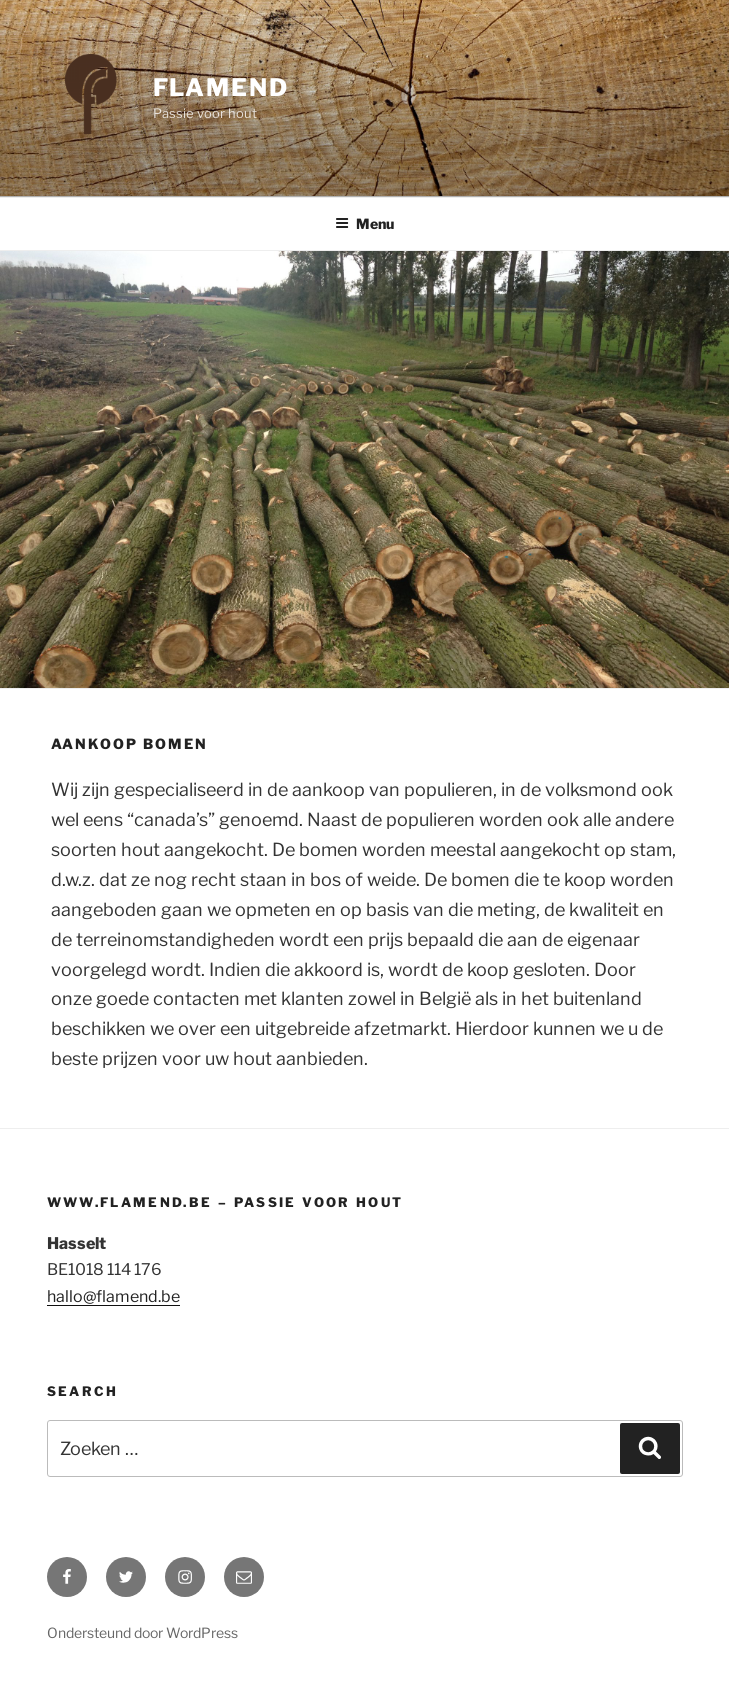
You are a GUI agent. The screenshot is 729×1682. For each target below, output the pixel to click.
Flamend (221, 87)
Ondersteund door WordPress (142, 1632)
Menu (364, 223)
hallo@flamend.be (113, 1296)
